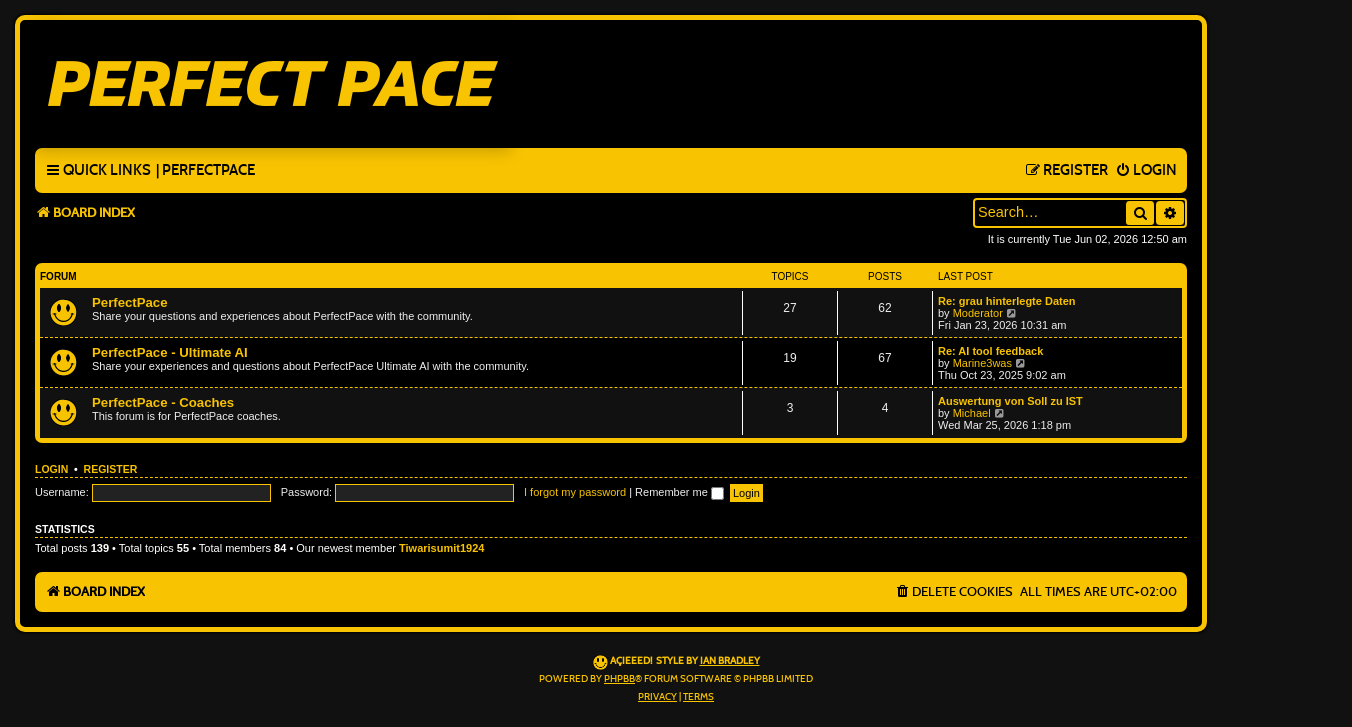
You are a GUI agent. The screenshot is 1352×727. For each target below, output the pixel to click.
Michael (972, 413)
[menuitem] (205, 171)
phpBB (619, 679)
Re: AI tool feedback (990, 351)
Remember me (679, 492)
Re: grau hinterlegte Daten (1007, 301)
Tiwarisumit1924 (441, 548)
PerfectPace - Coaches (163, 402)
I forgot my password (575, 492)
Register (111, 469)
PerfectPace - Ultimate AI (170, 352)
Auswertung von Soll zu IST (1010, 401)
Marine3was (982, 363)
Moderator (978, 313)
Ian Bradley (730, 661)
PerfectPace (130, 302)
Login (51, 469)
